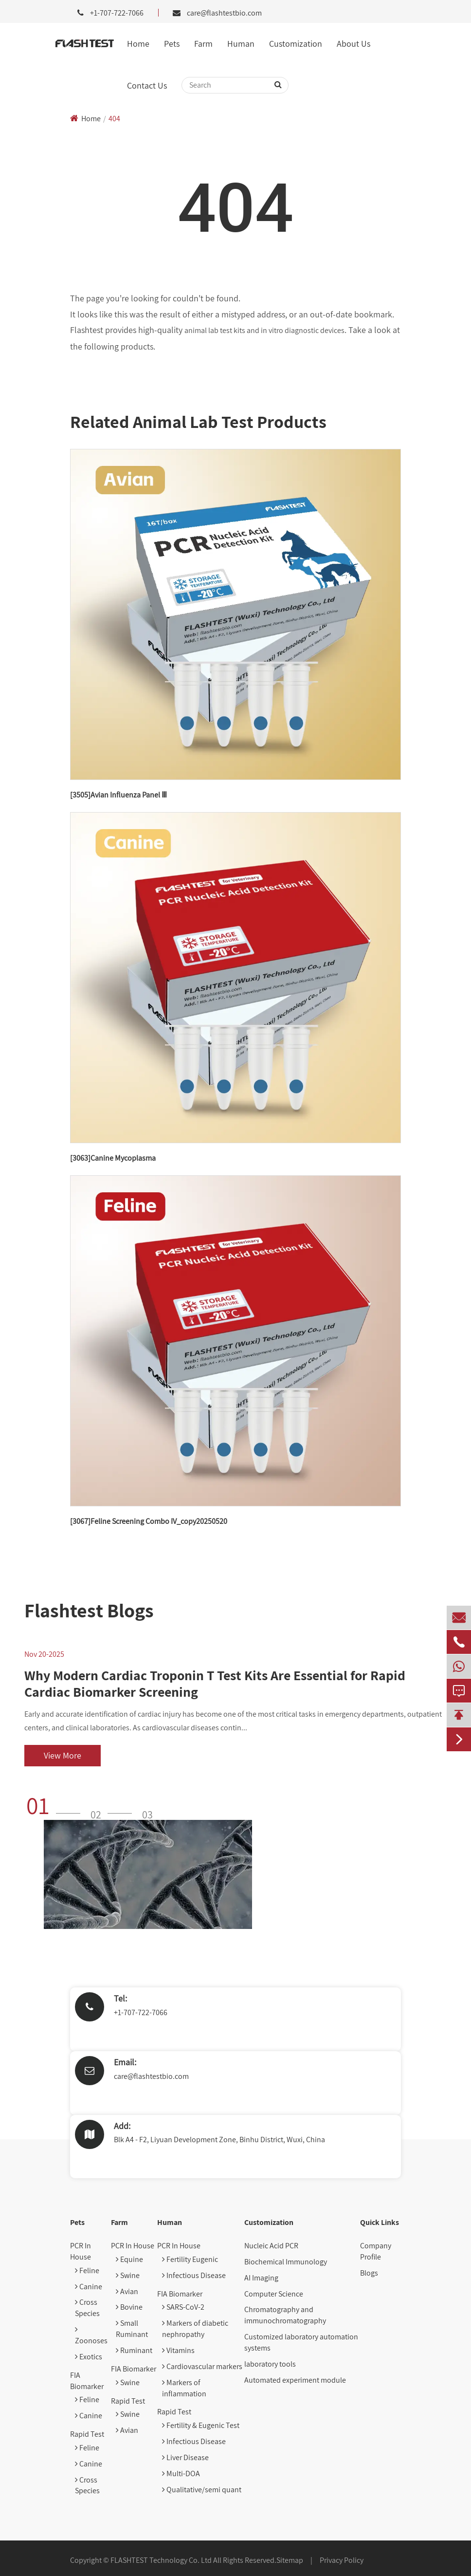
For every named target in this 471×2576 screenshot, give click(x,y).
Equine (129, 2259)
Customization (295, 43)
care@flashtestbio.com (224, 13)
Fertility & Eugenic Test (200, 2425)
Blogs (369, 2273)
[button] (56, 1805)
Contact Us (147, 85)
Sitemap (289, 2560)
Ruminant (134, 2350)
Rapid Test (87, 2434)
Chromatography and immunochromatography (285, 2315)
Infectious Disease (194, 2275)
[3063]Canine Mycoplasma (113, 1158)
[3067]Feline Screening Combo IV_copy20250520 (148, 1521)
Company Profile (375, 2251)
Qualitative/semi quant (201, 2489)
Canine (88, 2286)
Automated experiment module (295, 2380)
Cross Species (87, 2307)
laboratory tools (270, 2364)
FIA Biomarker (87, 2380)
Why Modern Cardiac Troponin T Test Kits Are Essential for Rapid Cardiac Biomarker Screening (214, 1683)
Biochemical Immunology (285, 2262)
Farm (203, 43)
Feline (87, 2270)
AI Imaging (261, 2278)
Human (240, 43)
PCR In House (80, 2251)
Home (138, 43)
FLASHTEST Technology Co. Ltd (161, 2560)
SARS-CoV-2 (183, 2307)
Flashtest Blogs (89, 1610)
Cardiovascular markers (202, 2366)
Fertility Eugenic (190, 2259)
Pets (172, 43)
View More (62, 1755)
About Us (353, 43)
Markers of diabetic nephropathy (195, 2328)
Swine (128, 2275)
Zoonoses (91, 2335)
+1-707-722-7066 (140, 2012)
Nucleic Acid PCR (271, 2246)
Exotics (88, 2357)
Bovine (129, 2307)
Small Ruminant (132, 2328)
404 (114, 118)
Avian (127, 2291)
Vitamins (178, 2350)
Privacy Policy (341, 2560)
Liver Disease (185, 2457)
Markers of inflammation (184, 2388)
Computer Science (273, 2294)
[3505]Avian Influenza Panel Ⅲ (118, 795)
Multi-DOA (181, 2473)
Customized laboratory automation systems (301, 2342)
